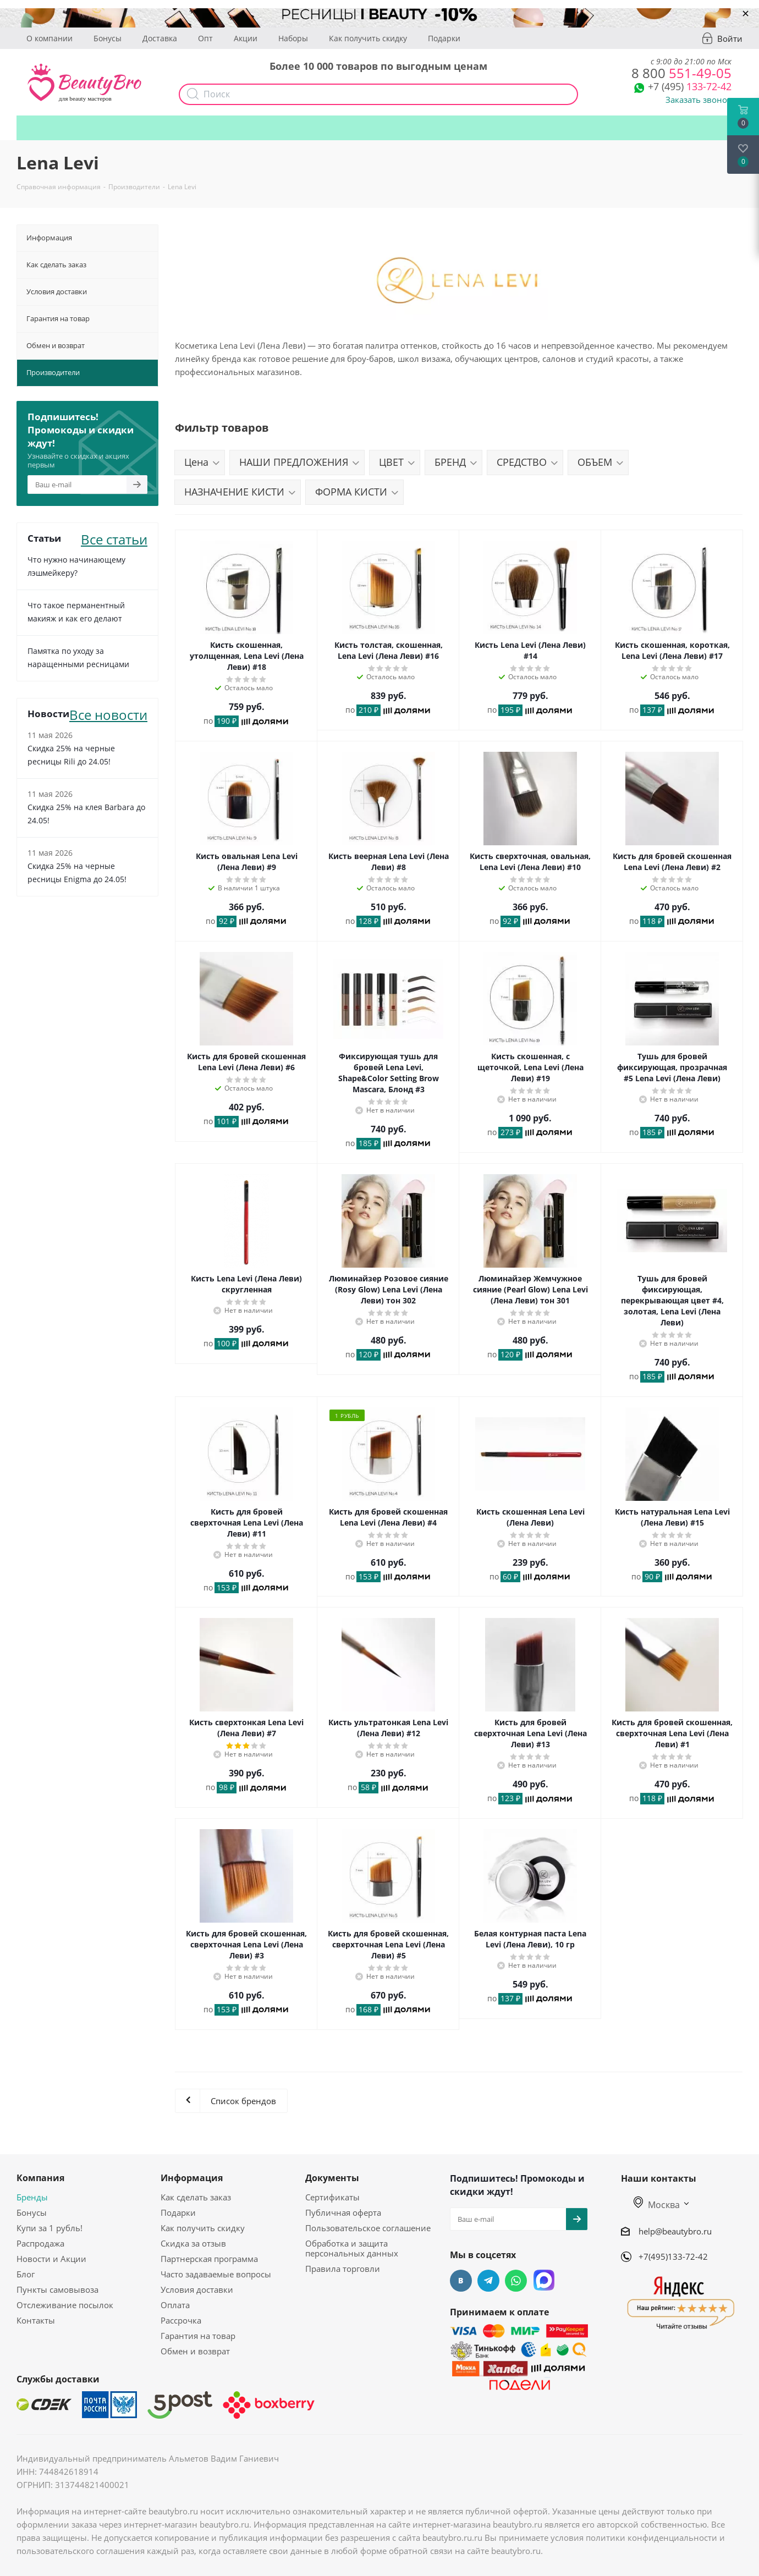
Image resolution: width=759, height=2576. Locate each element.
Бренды (32, 2197)
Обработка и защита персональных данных (351, 2248)
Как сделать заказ (196, 2197)
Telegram (488, 2281)
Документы (332, 2178)
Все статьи (114, 538)
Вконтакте (461, 2281)
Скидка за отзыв (193, 2243)
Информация (192, 2178)
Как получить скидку (368, 38)
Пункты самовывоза (57, 2289)
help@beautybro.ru (675, 2231)
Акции (245, 38)
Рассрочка (181, 2320)
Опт (205, 38)
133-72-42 (690, 86)
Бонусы (108, 38)
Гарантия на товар (198, 2335)
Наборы (293, 38)
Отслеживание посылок (64, 2304)
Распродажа (40, 2243)
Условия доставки (197, 2289)
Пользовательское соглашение (368, 2227)
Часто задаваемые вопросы (216, 2274)
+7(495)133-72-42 (673, 2256)
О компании (49, 38)
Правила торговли (342, 2268)
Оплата (175, 2304)
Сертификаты (332, 2197)
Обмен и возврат (195, 2351)
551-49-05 (681, 73)
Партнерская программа (209, 2258)
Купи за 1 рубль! (49, 2227)
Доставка (159, 38)
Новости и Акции (51, 2258)
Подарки (444, 38)
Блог (25, 2274)
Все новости (108, 714)
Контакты (35, 2320)
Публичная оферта (343, 2212)
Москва (657, 2205)
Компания (40, 2178)
